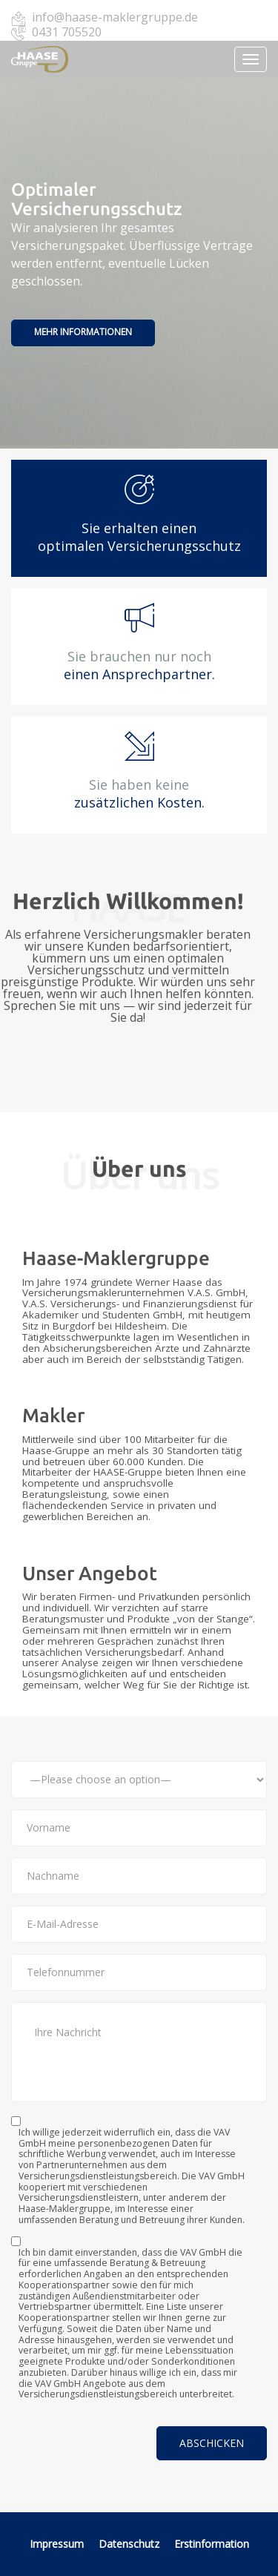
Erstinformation (211, 2544)
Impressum (57, 2544)
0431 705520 (67, 32)
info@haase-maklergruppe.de (115, 17)
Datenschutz (130, 2544)
